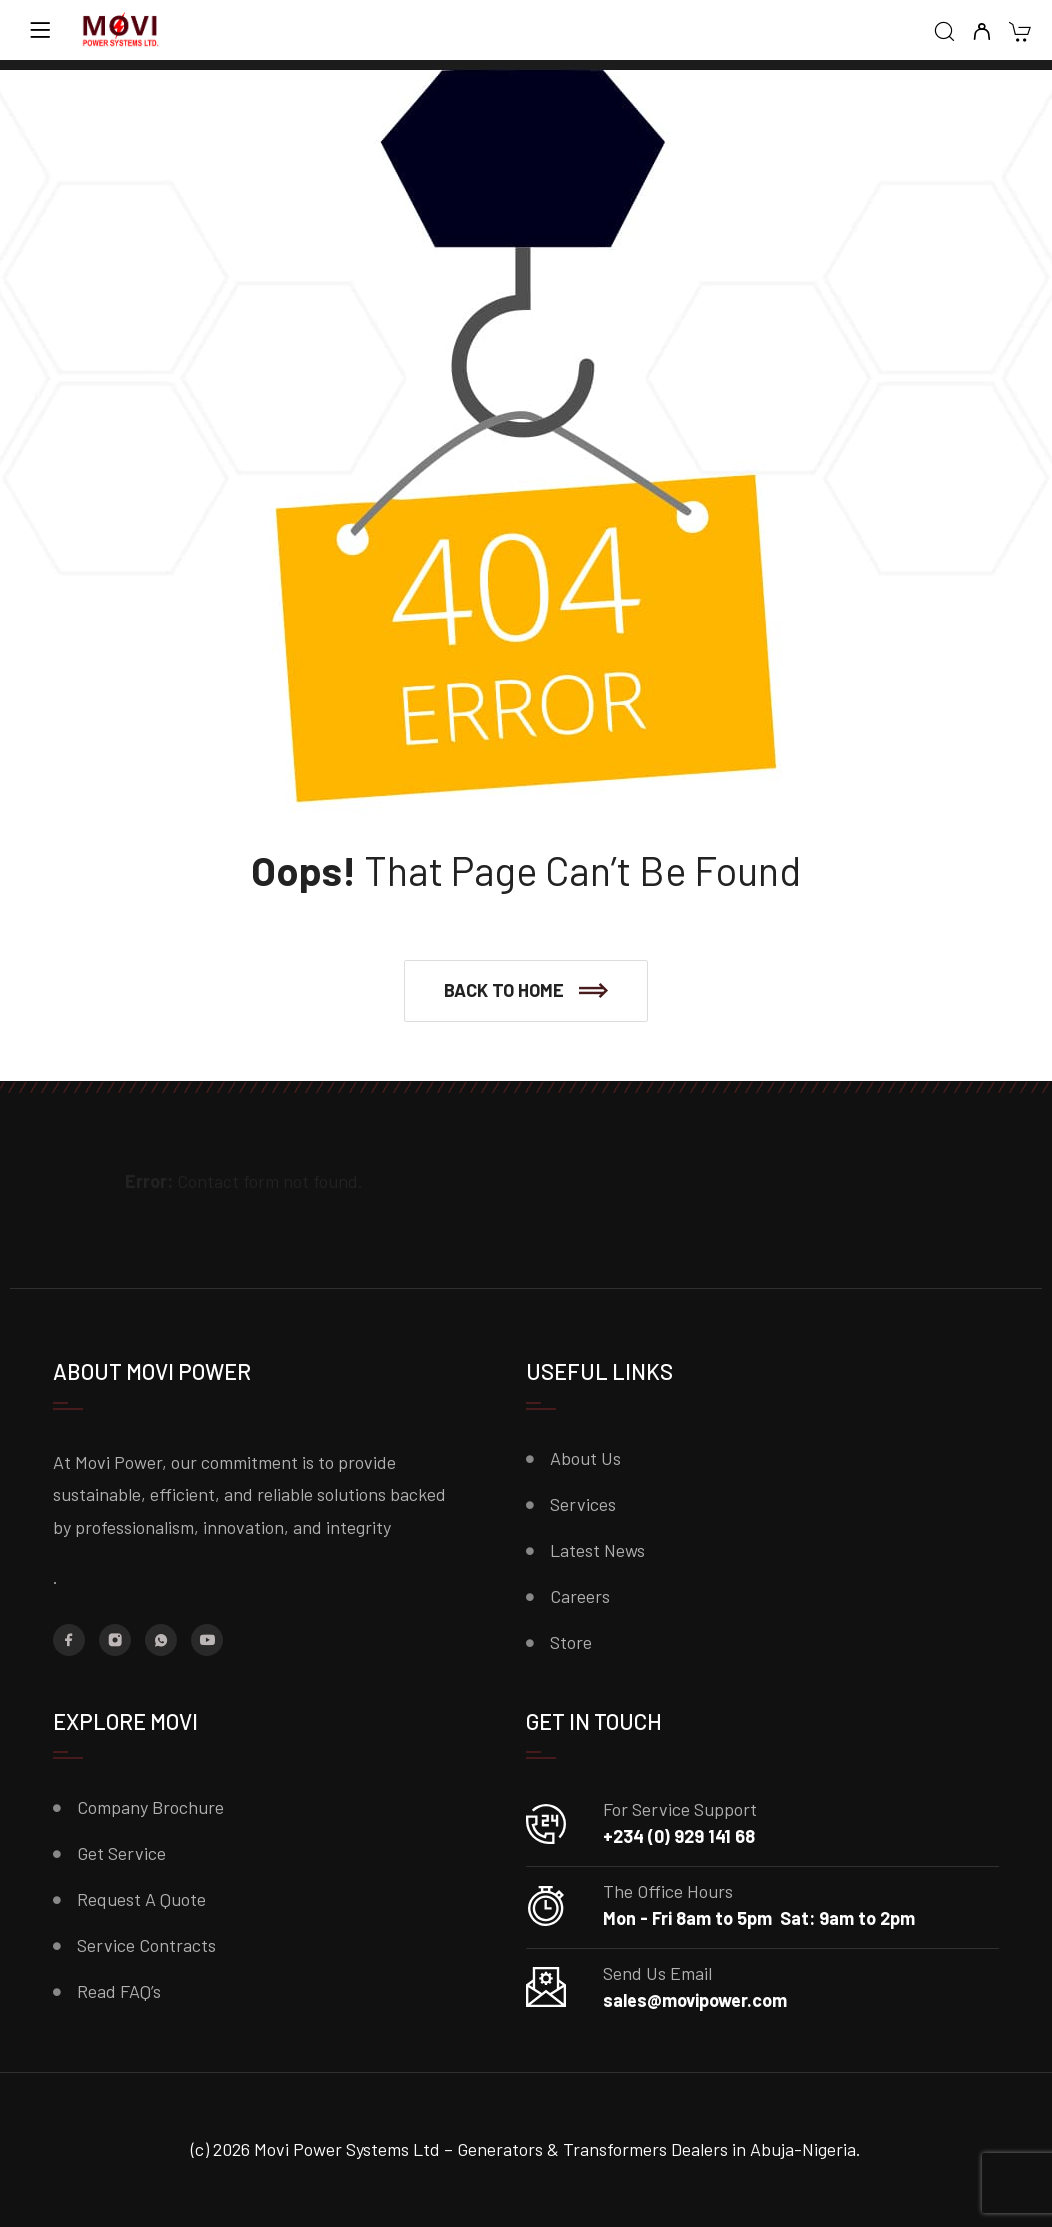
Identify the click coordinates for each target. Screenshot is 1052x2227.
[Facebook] (69, 1640)
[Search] (944, 32)
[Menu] (40, 30)
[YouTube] (207, 1640)
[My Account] (981, 32)
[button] (526, 991)
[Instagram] (115, 1640)
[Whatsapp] (161, 1640)
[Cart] (1019, 33)
